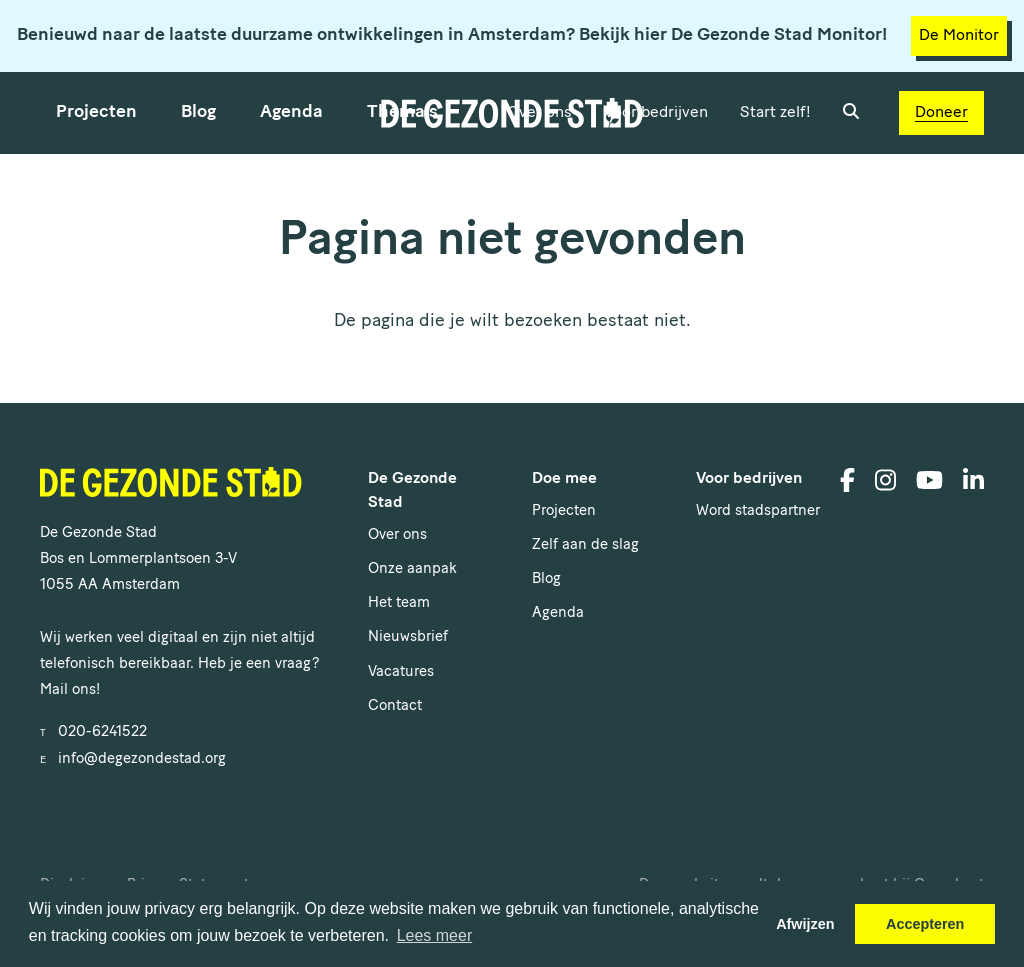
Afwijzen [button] (805, 924)
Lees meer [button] (435, 935)
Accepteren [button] (925, 924)
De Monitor (959, 36)
